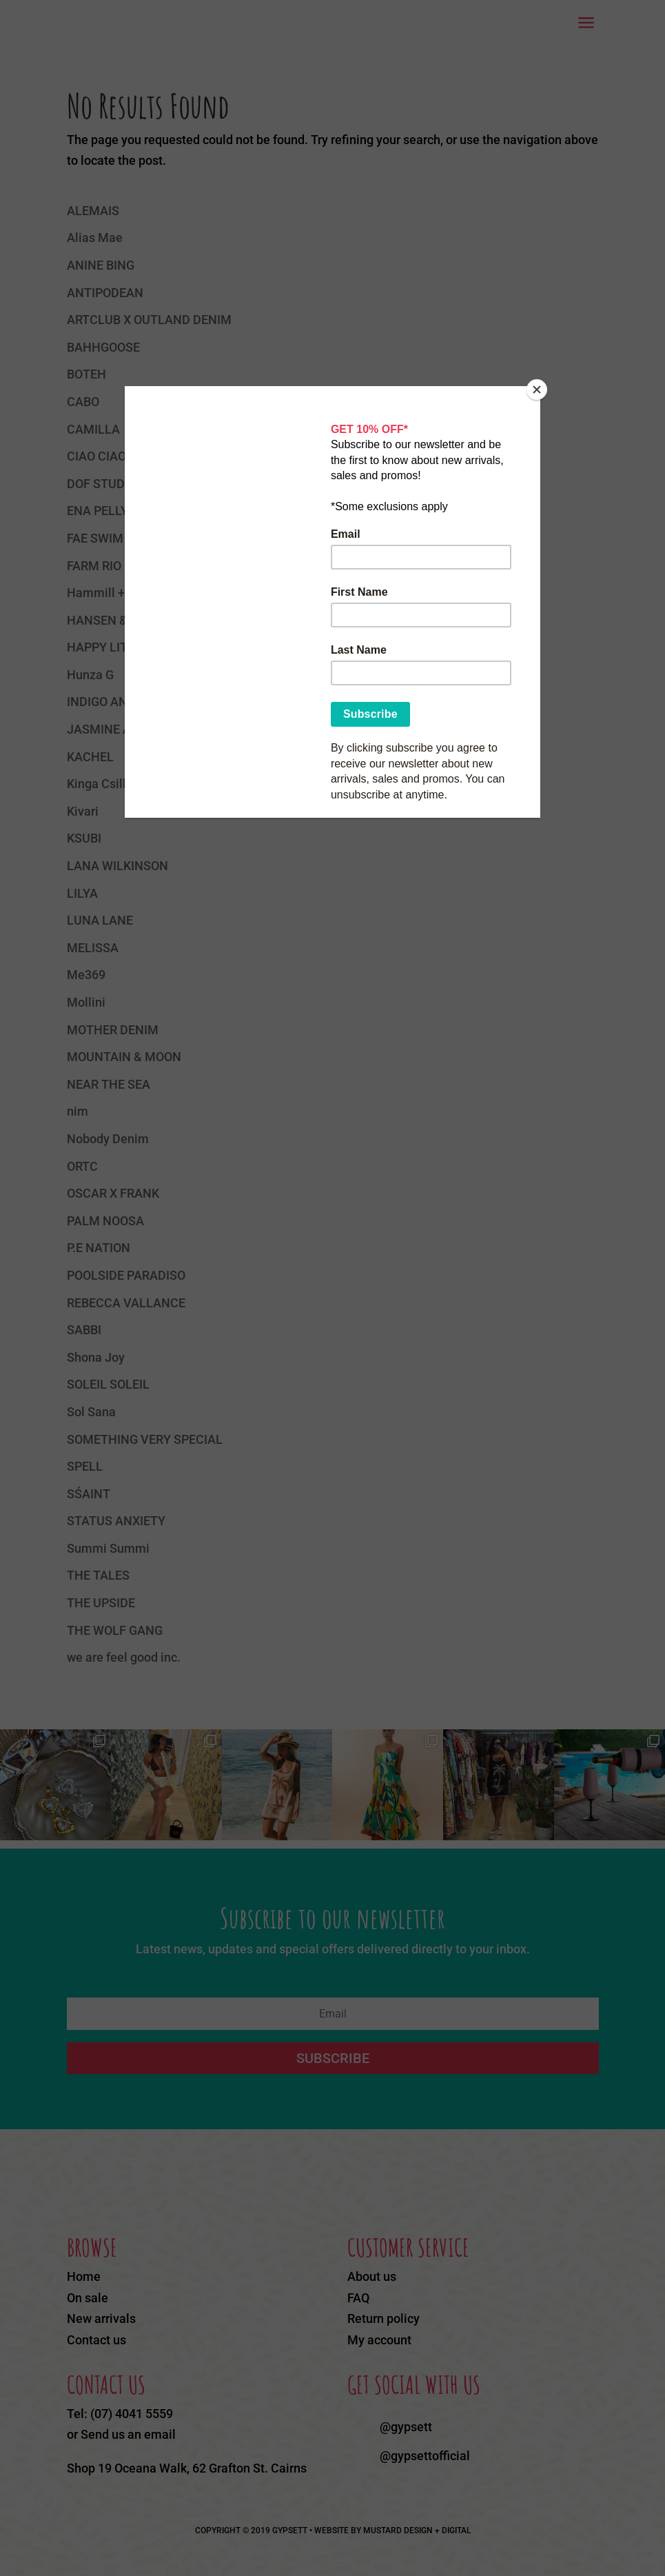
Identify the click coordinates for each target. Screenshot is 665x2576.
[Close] (536, 389)
